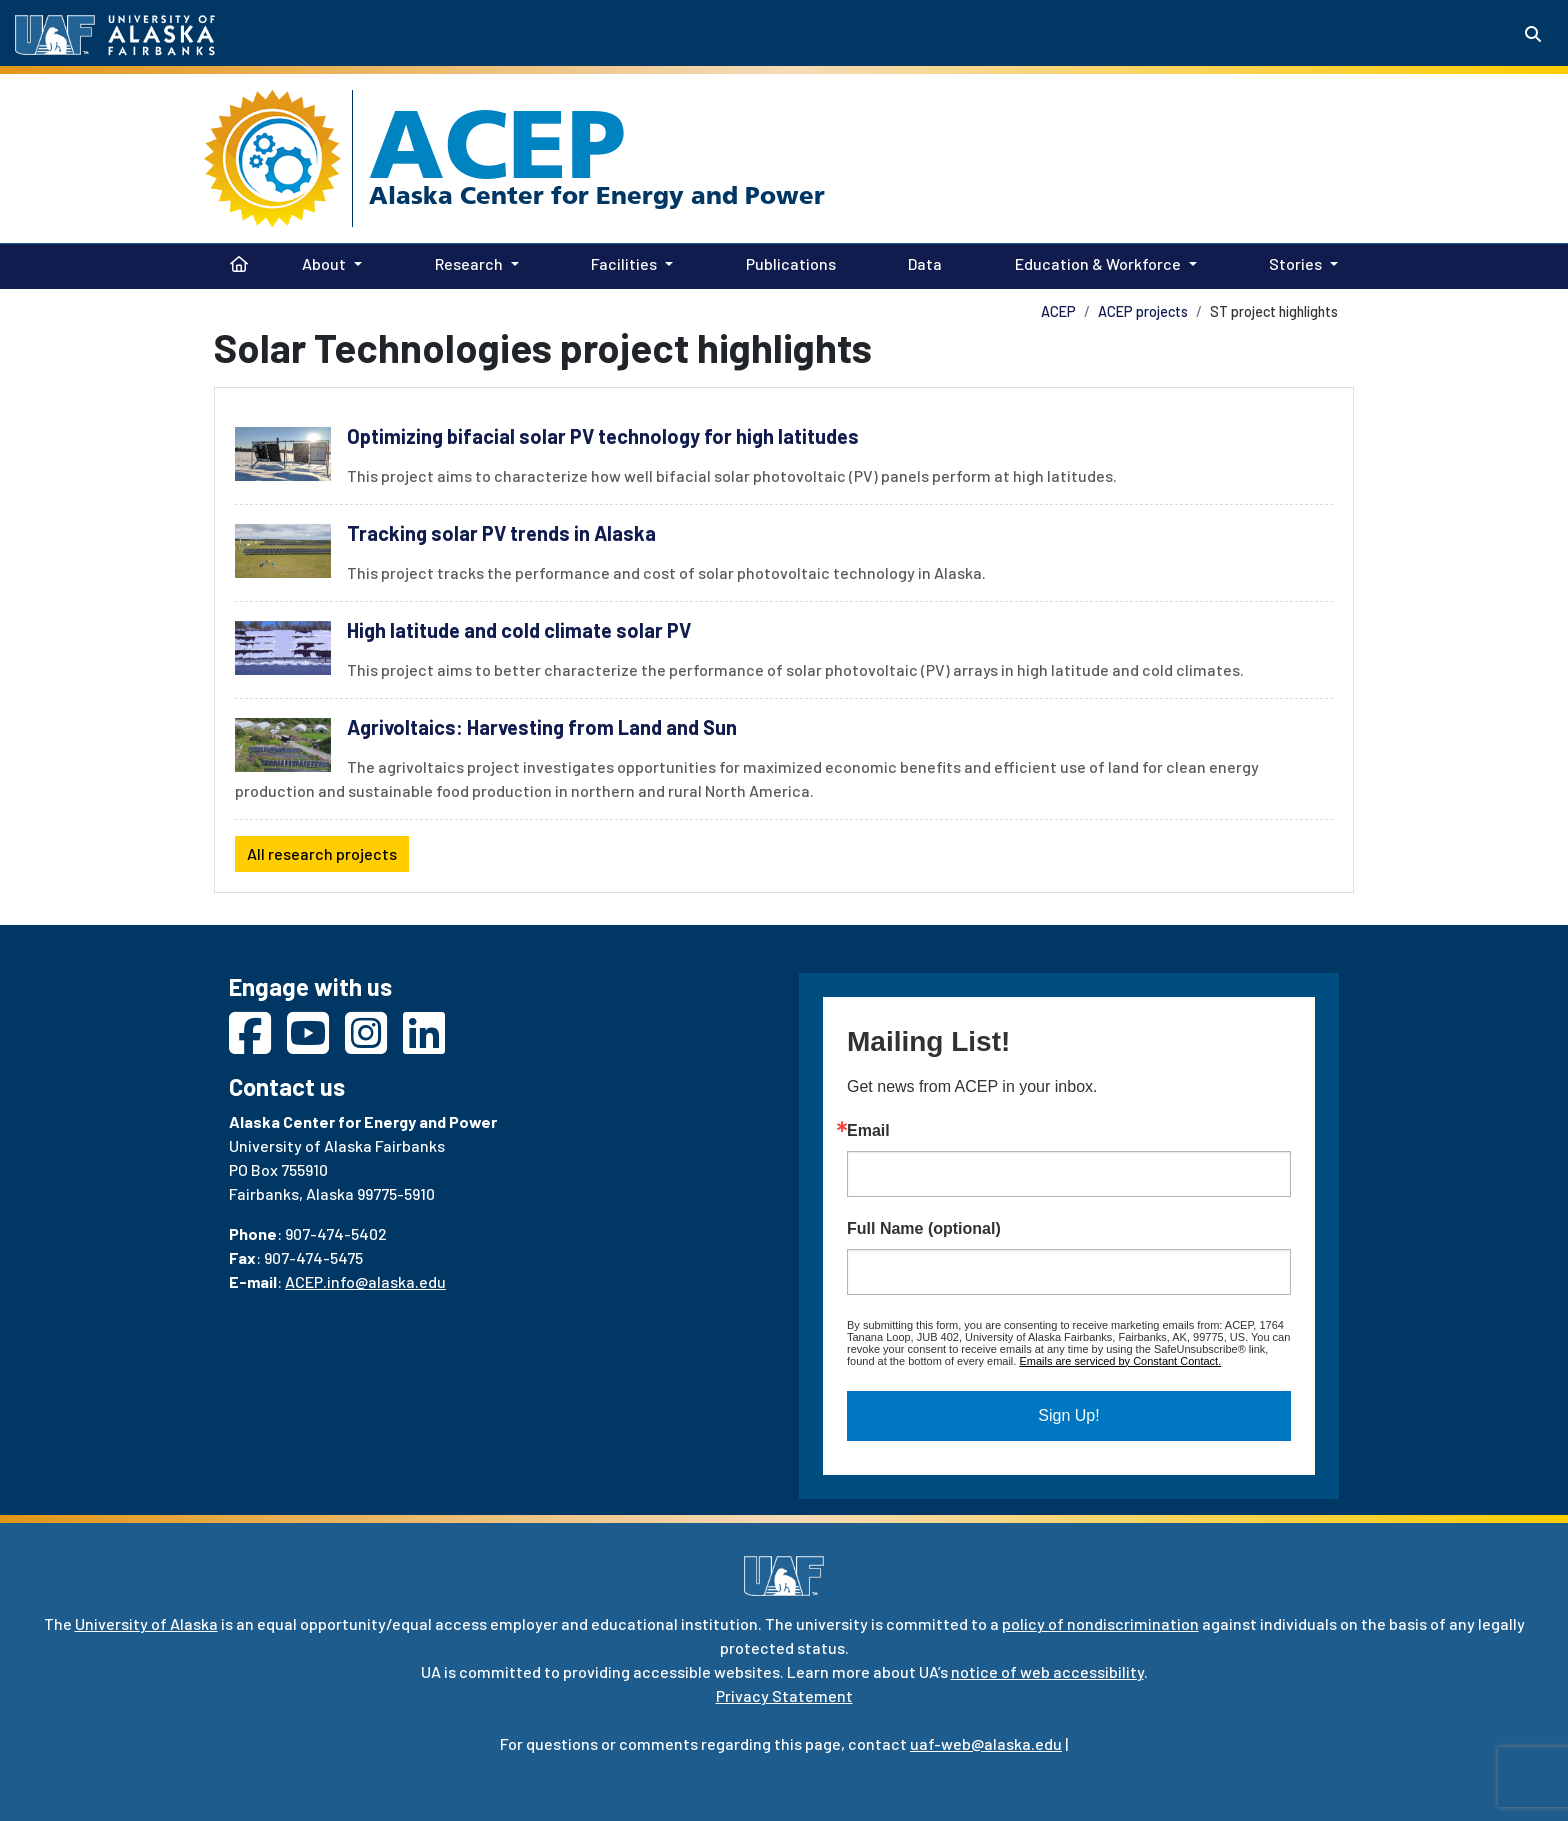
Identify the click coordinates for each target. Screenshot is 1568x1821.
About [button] (324, 263)
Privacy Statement (784, 1695)
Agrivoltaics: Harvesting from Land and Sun (542, 727)
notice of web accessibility (1047, 1671)
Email (868, 1131)
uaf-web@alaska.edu (986, 1743)
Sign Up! (1068, 1415)
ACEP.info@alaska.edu (365, 1281)
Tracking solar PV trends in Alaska (501, 533)
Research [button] (469, 263)
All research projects (322, 853)
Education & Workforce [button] (1098, 263)
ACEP (497, 144)
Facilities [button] (624, 263)
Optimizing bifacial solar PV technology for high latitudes (603, 436)
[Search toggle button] (1533, 34)
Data (921, 262)
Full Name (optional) (924, 1229)
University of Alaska (146, 1623)
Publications (787, 262)
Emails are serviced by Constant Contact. (1120, 1361)
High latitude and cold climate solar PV (519, 630)
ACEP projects (1143, 311)
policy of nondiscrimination (1100, 1623)
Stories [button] (1295, 263)
